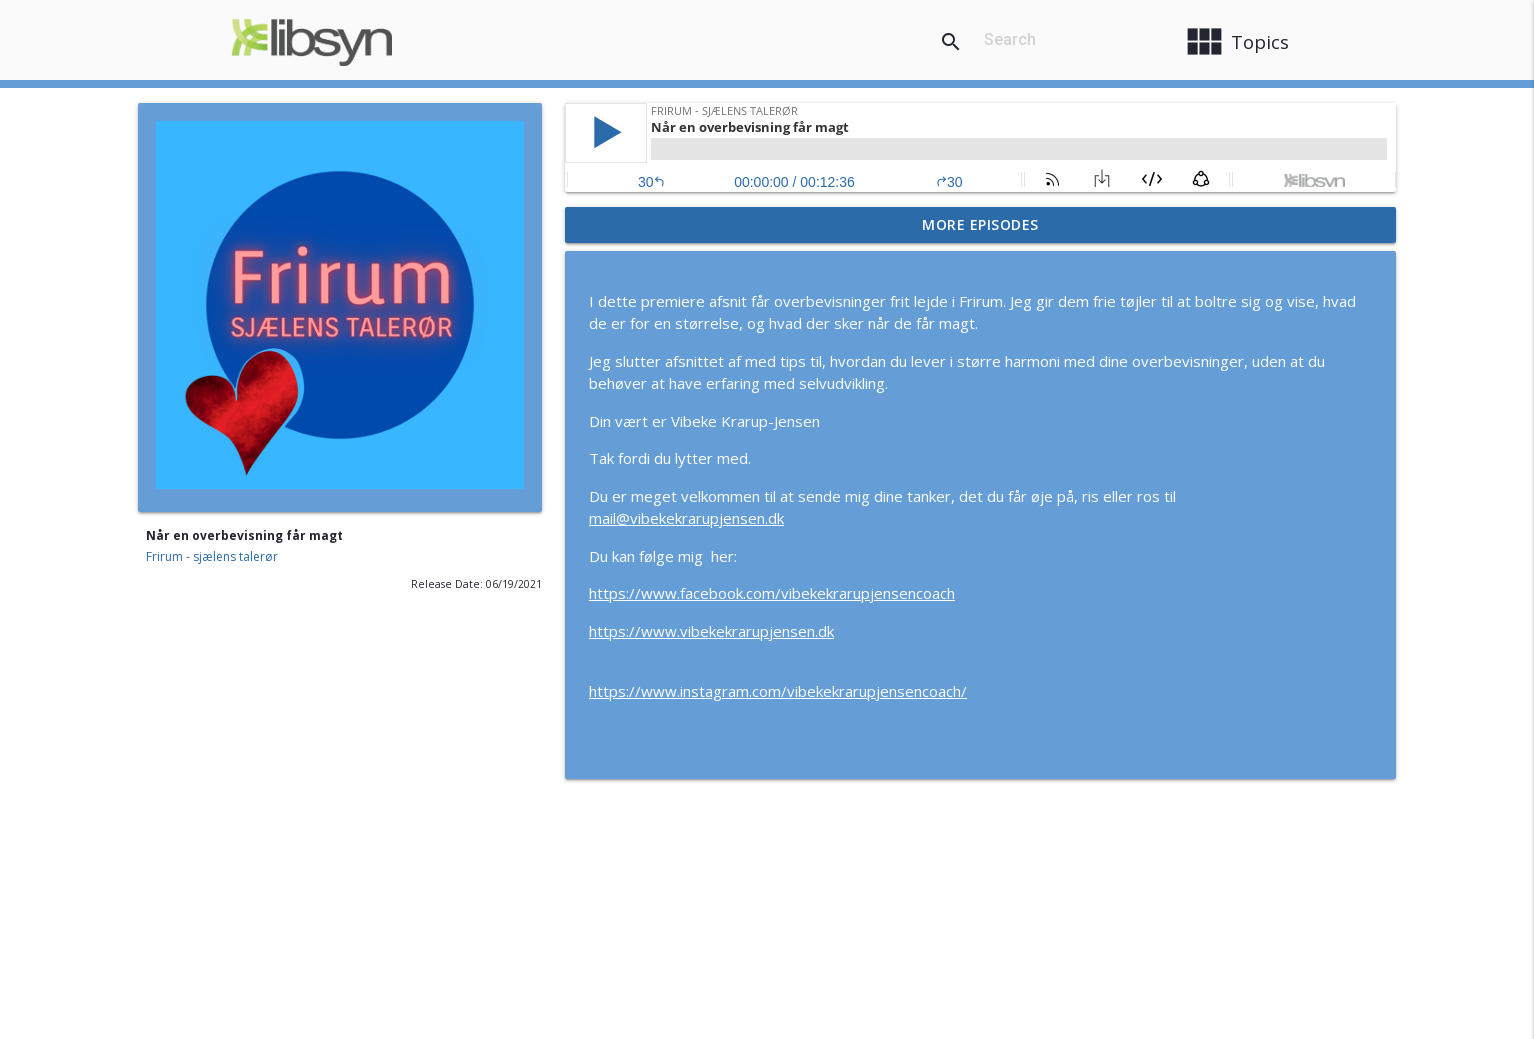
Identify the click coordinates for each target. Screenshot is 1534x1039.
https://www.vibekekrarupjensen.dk (711, 631)
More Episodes (980, 224)
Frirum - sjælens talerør (212, 556)
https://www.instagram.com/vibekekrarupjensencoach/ (778, 691)
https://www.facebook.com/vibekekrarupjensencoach (772, 593)
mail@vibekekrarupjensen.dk (686, 518)
